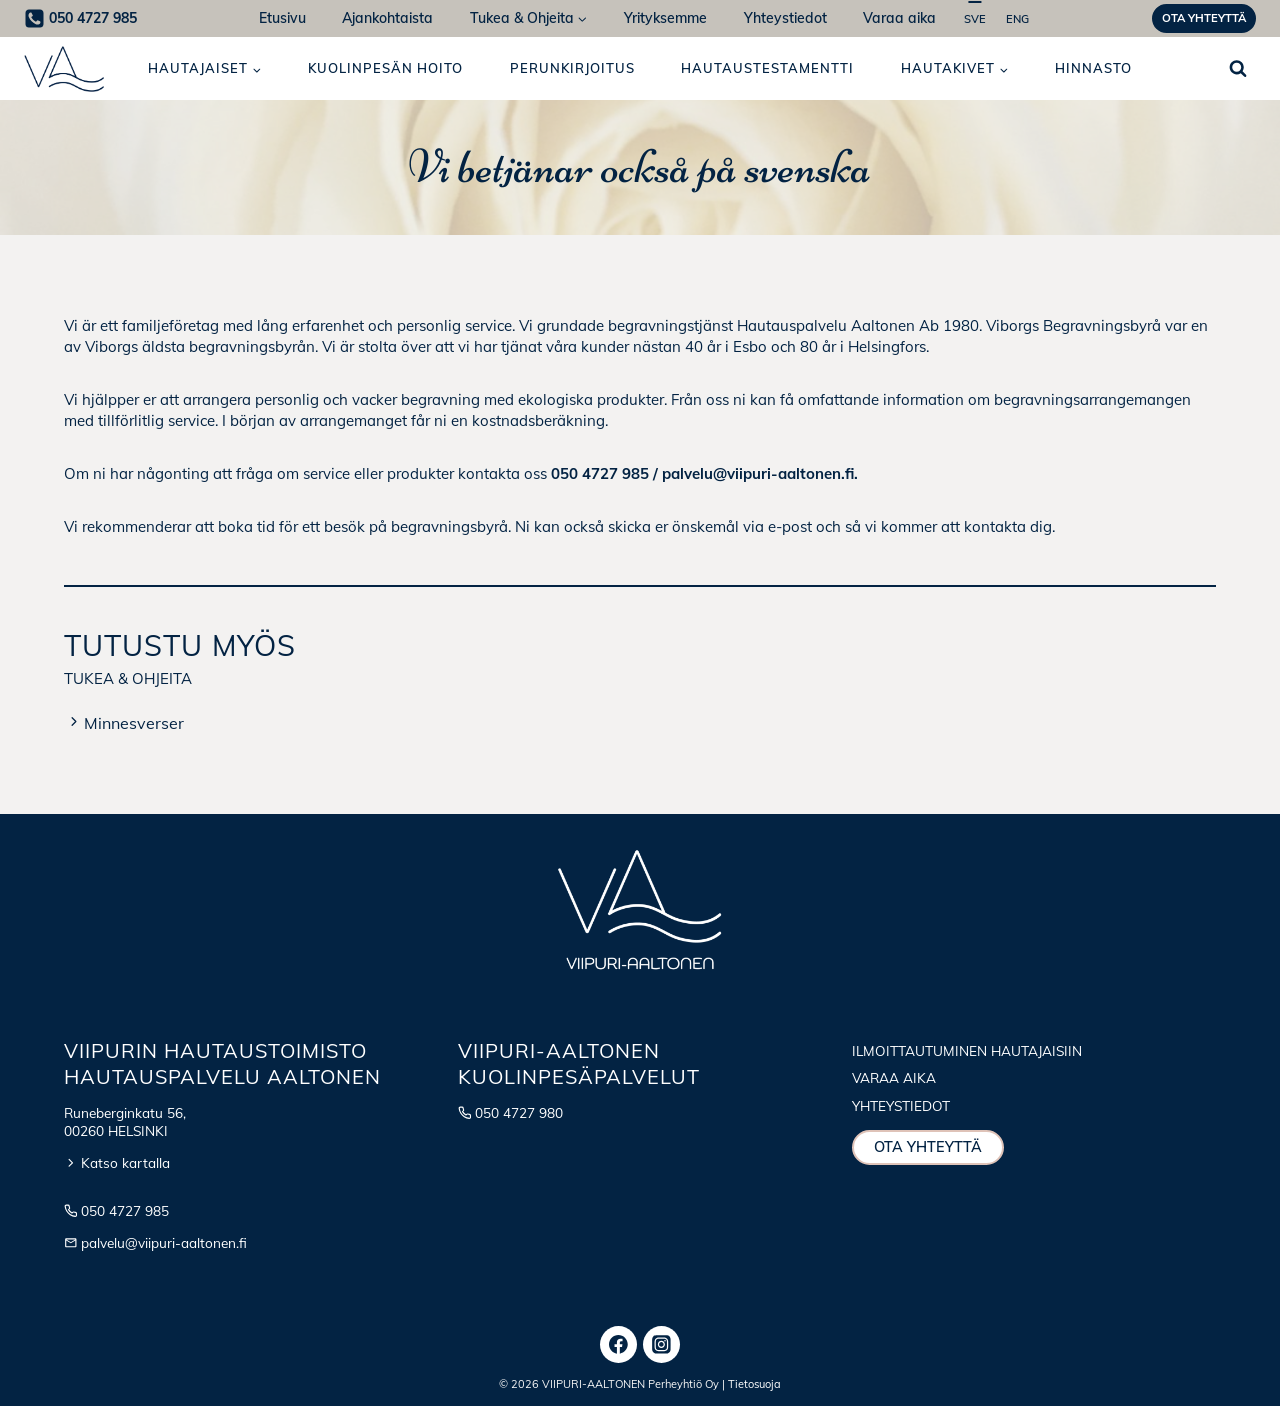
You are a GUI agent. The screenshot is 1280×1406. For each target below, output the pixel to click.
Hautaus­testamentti (767, 68)
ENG (1017, 19)
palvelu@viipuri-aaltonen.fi (164, 1242)
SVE (975, 19)
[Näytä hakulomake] (1238, 69)
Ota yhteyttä (1204, 18)
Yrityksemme (665, 18)
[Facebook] (619, 1345)
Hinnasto (1093, 68)
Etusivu (282, 18)
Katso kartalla (125, 1162)
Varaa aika (899, 18)
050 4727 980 (519, 1112)
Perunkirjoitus (572, 68)
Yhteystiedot (785, 18)
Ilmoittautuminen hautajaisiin (967, 1050)
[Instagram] (662, 1345)
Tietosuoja (754, 1384)
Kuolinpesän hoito (385, 68)
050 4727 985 (125, 1210)
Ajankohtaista (387, 18)
